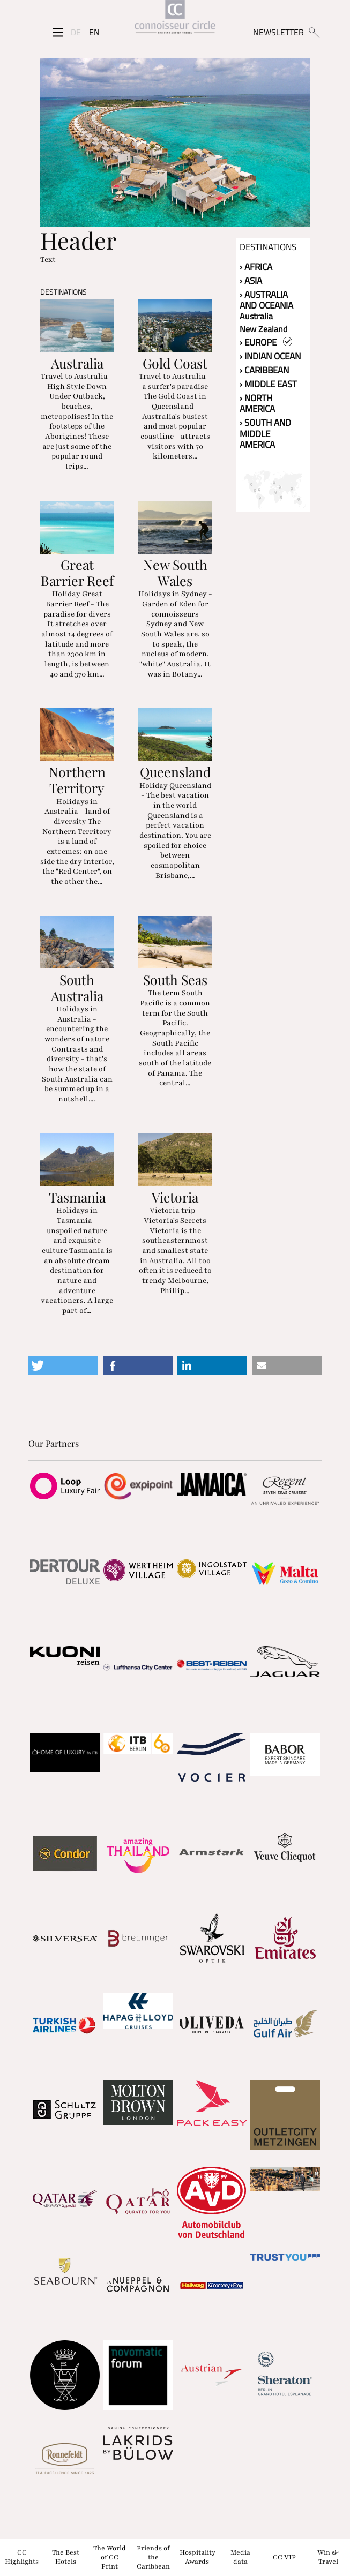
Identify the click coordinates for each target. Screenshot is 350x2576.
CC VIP (284, 2556)
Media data (240, 2557)
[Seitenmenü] (58, 32)
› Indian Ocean (270, 356)
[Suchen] (314, 32)
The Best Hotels (65, 2557)
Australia (256, 316)
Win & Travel (328, 2557)
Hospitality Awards (197, 2557)
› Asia (251, 281)
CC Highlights (22, 2557)
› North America (257, 403)
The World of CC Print (109, 2557)
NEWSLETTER (278, 32)
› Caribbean (264, 370)
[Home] (175, 18)
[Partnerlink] (65, 1486)
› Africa (256, 267)
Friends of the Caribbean (153, 2557)
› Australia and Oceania (266, 300)
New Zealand (263, 328)
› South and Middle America (265, 434)
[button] (63, 1365)
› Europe (266, 342)
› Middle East (268, 384)
